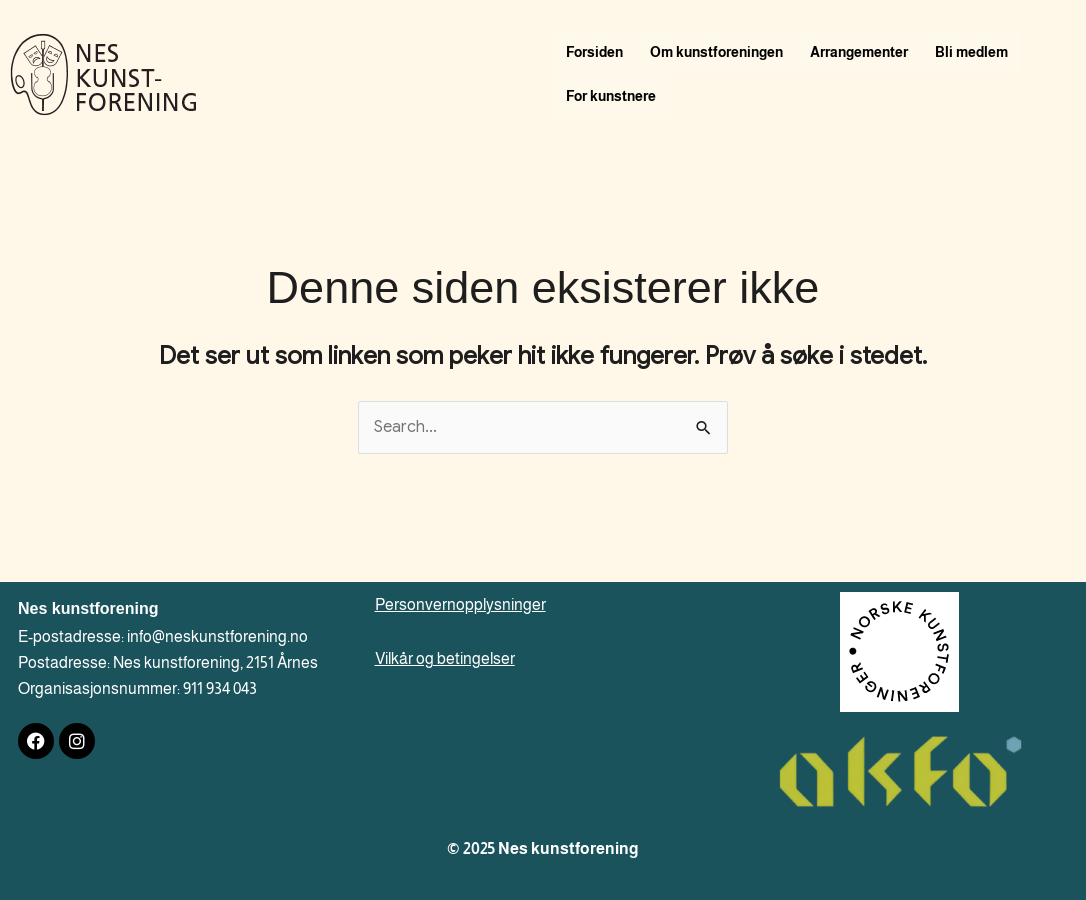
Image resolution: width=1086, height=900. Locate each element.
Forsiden (596, 52)
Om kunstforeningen (721, 52)
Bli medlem (982, 52)
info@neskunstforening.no (217, 636)
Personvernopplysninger (460, 604)
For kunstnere (613, 96)
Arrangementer (867, 52)
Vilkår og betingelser (445, 658)
